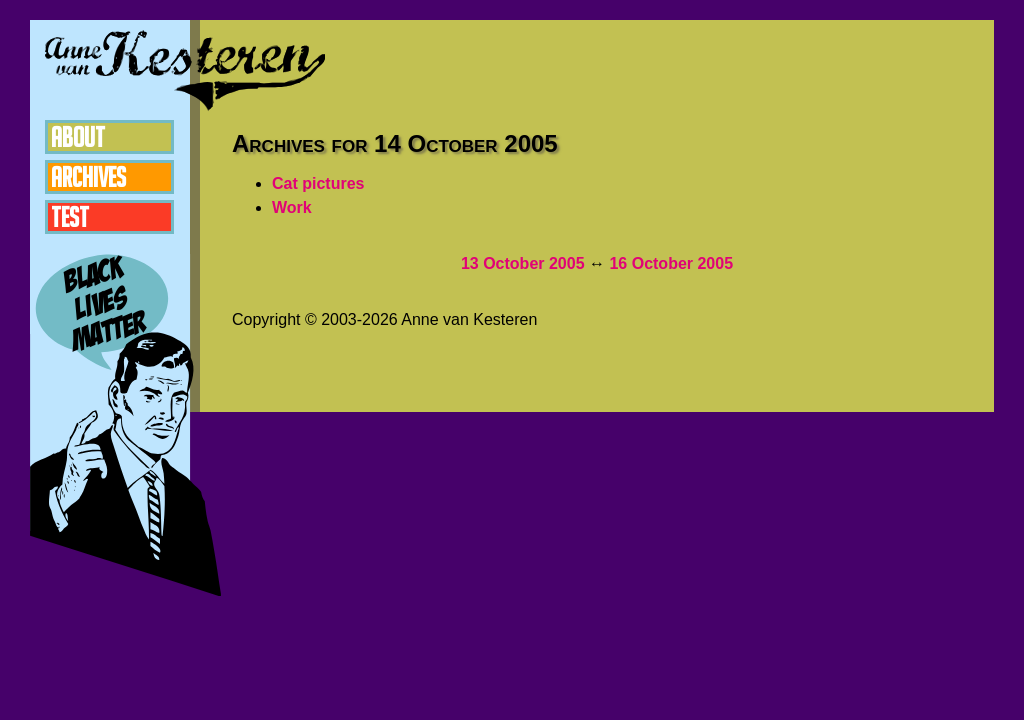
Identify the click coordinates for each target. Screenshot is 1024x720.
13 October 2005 (523, 263)
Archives (88, 177)
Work (292, 207)
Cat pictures (318, 183)
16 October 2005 (671, 263)
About (78, 137)
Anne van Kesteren (185, 70)
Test (70, 217)
